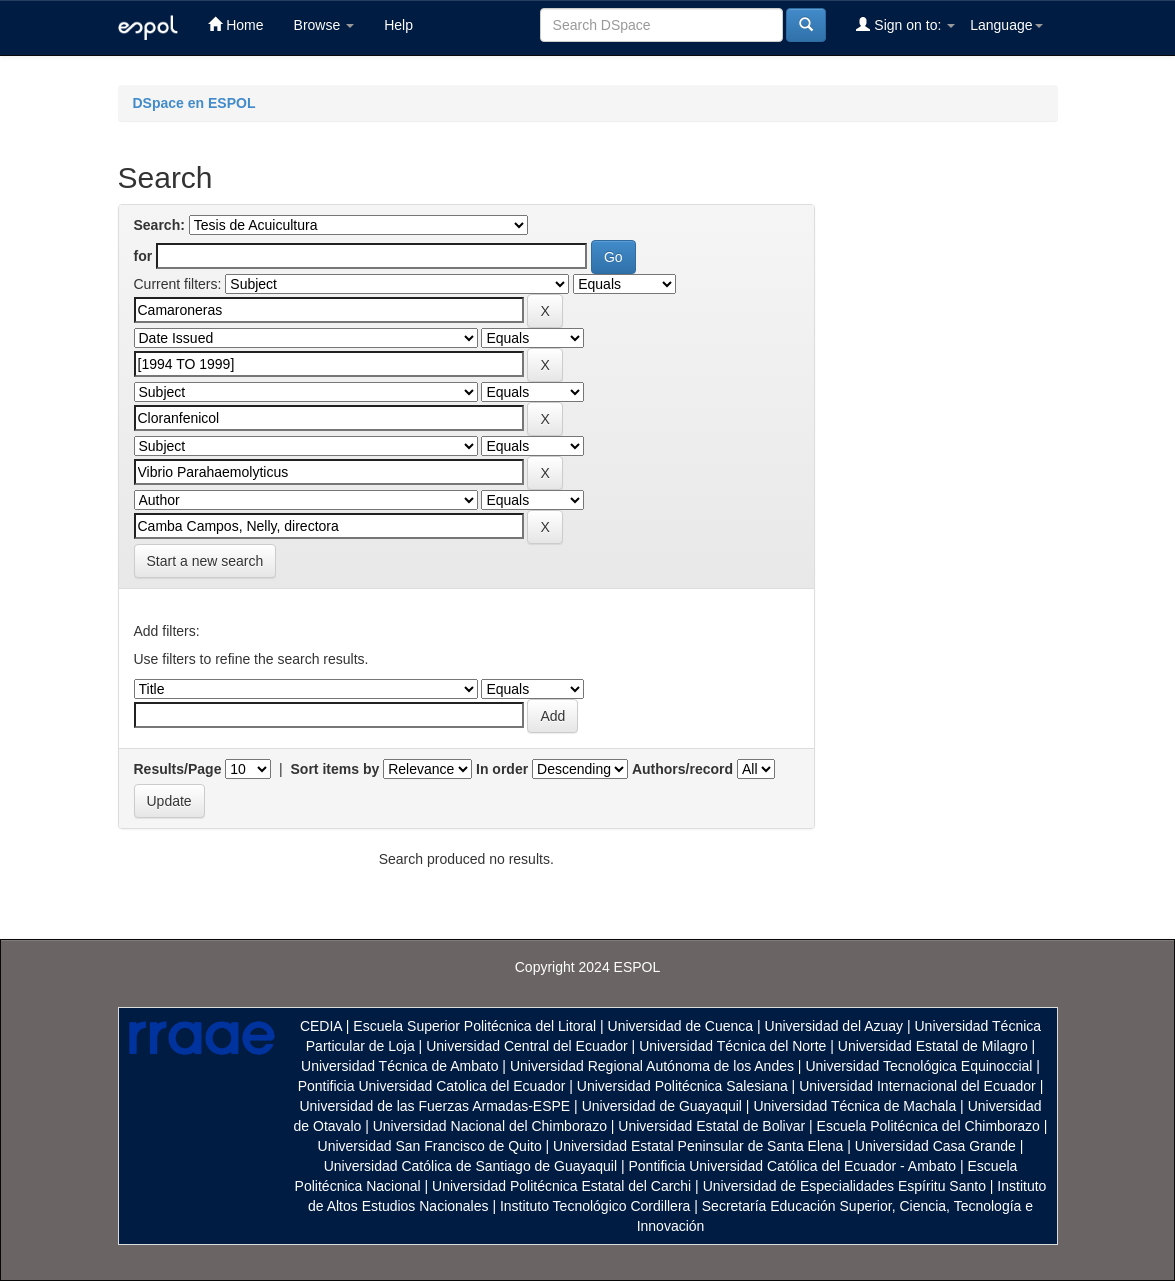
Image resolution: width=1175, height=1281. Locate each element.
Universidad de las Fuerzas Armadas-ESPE (434, 1106)
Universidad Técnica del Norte (732, 1046)
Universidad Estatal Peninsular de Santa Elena (698, 1146)
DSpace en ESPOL (194, 103)
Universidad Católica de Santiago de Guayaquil (470, 1166)
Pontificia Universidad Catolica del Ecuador (432, 1086)
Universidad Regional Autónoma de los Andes (652, 1066)
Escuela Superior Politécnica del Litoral (474, 1026)
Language (1006, 25)
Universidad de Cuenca (681, 1026)
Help (398, 25)
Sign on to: (905, 24)
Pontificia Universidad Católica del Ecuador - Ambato (792, 1166)
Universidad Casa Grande (937, 1146)
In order (502, 769)
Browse (324, 25)
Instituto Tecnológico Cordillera (595, 1206)
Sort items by (335, 769)
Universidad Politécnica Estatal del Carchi (561, 1186)
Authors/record (682, 769)
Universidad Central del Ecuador (527, 1046)
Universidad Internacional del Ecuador (917, 1086)
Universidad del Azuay (834, 1026)
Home (235, 24)
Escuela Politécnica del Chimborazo (928, 1126)
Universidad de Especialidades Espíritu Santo (844, 1186)
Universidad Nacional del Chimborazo (490, 1126)
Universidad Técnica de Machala (854, 1106)
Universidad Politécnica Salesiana (682, 1086)
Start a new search (205, 561)
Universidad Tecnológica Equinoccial (918, 1066)
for (143, 256)
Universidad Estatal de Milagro (933, 1046)
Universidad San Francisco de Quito (430, 1146)
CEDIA (321, 1026)
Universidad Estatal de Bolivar (711, 1126)
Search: (159, 225)
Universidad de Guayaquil (662, 1106)
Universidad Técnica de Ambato (399, 1066)
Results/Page (178, 769)
